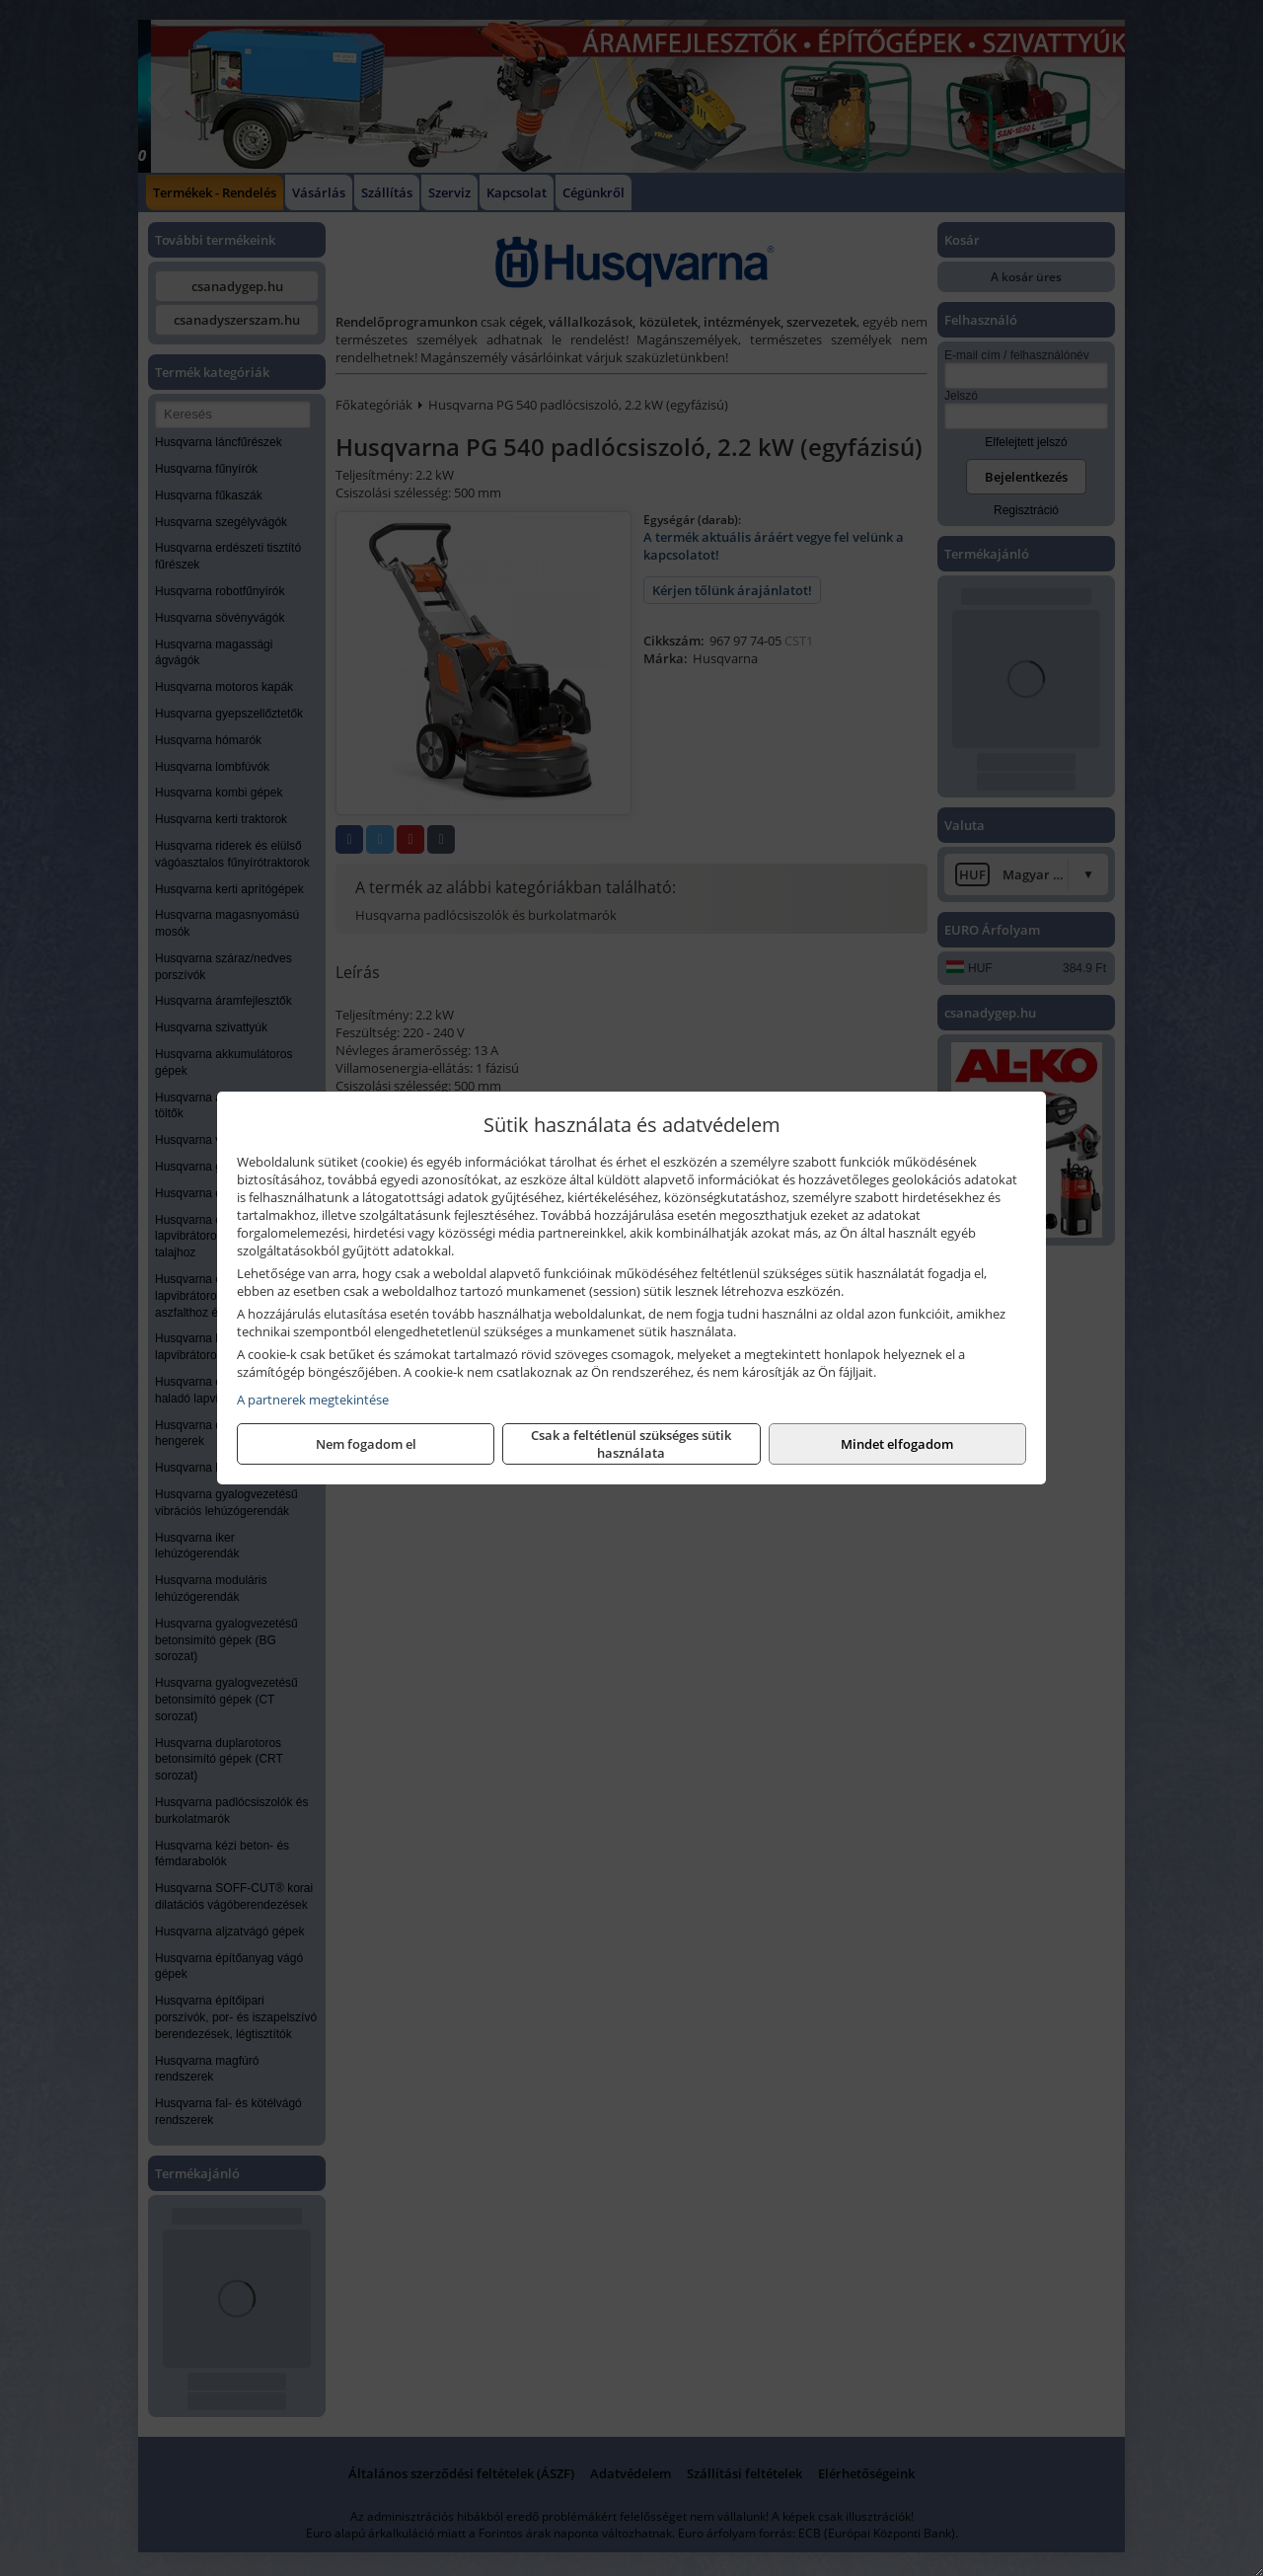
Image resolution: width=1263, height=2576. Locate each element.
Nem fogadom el (366, 1444)
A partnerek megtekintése (313, 1399)
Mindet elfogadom (897, 1444)
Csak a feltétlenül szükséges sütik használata (631, 1444)
